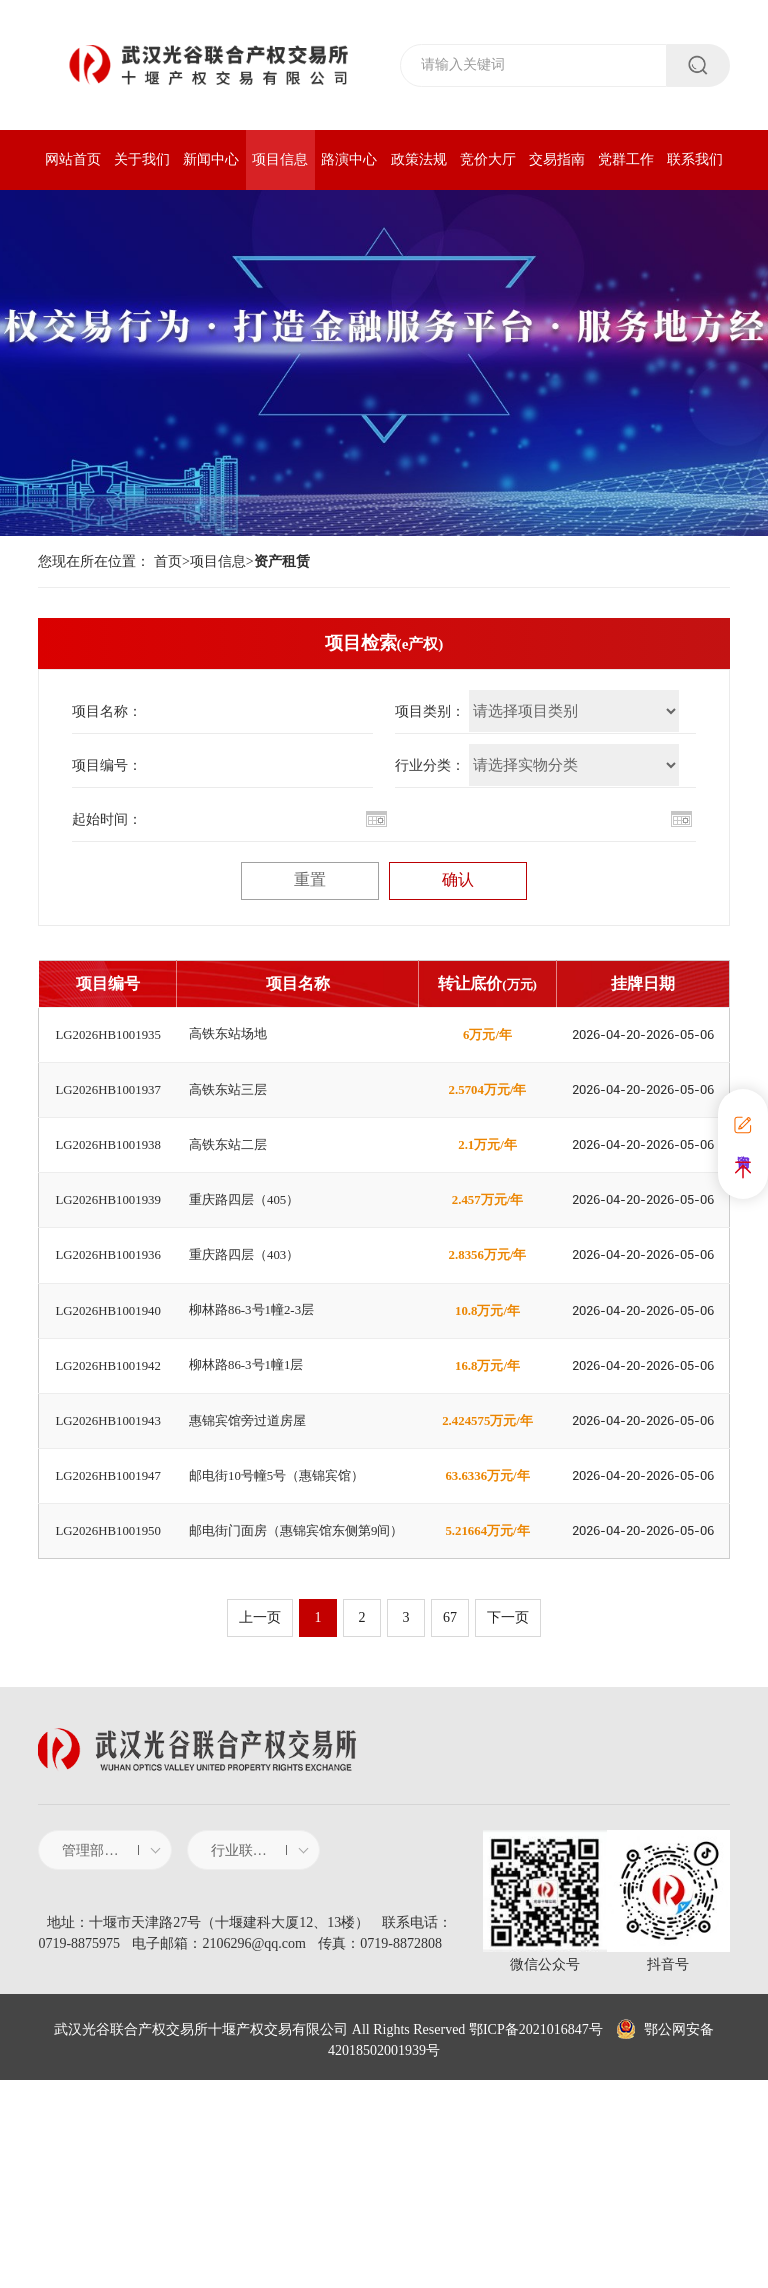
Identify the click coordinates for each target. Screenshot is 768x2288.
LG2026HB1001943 (108, 1571)
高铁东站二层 (231, 1194)
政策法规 (419, 159)
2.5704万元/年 (487, 1119)
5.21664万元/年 (487, 1722)
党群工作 (626, 159)
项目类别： (430, 711)
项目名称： (107, 711)
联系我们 (695, 159)
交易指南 (557, 159)
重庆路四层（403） (248, 1345)
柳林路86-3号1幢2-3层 (256, 1421)
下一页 (514, 1819)
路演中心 (349, 159)
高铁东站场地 (231, 1044)
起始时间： (107, 819)
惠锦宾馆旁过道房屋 (252, 1571)
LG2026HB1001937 (108, 1119)
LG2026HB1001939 (108, 1270)
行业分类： (430, 765)
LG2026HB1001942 (108, 1496)
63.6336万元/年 (487, 1647)
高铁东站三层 (231, 1119)
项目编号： (107, 765)
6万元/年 (487, 1044)
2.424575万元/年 (487, 1571)
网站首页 (73, 159)
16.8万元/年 (487, 1496)
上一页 (254, 1819)
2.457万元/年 (487, 1270)
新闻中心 (211, 159)
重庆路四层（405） (248, 1270)
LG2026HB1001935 (108, 1044)
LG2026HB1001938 (108, 1194)
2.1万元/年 (487, 1194)
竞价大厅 (488, 159)
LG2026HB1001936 (108, 1345)
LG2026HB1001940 (108, 1421)
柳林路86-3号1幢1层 (251, 1496)
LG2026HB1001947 (108, 1647)
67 (450, 1819)
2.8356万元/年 (487, 1345)
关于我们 (142, 159)
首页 (168, 561)
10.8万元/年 (487, 1421)
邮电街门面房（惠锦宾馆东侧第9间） (290, 1722)
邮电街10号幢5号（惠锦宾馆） (283, 1647)
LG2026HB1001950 (108, 1722)
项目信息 (280, 159)
